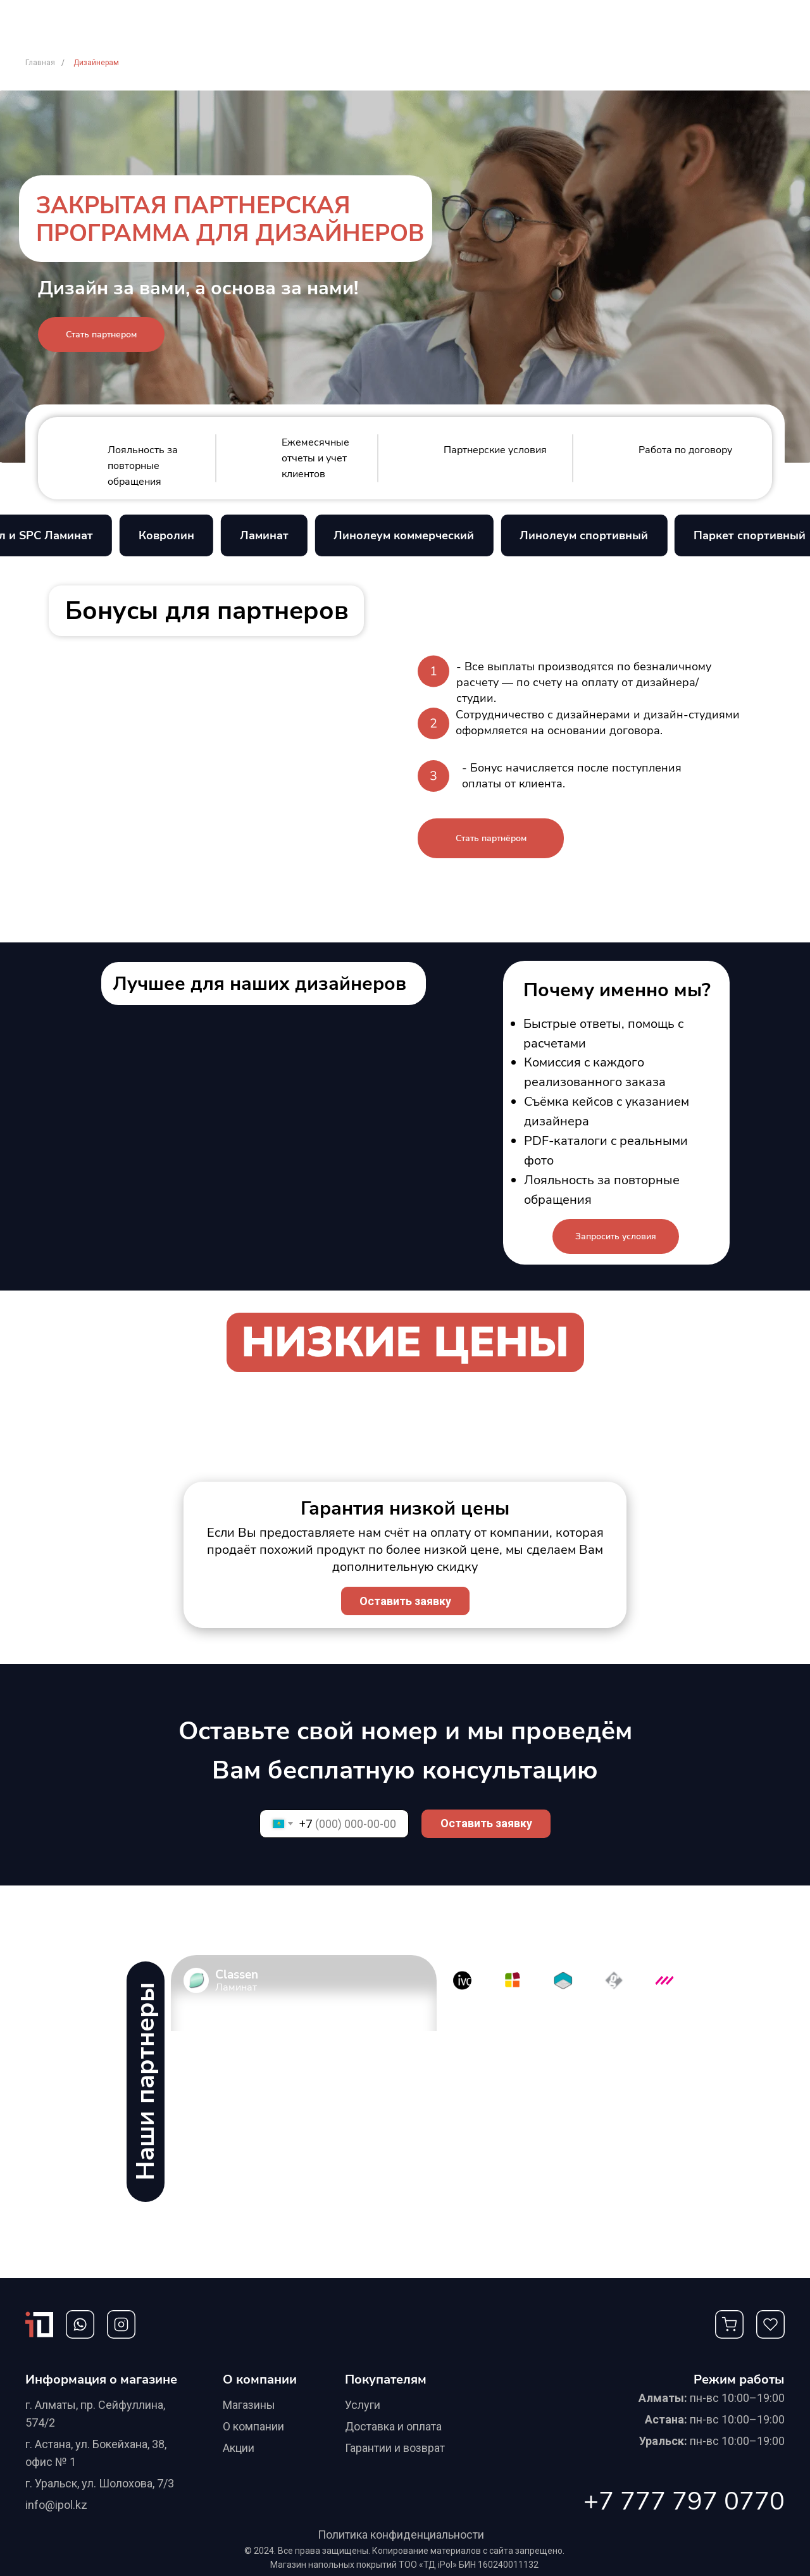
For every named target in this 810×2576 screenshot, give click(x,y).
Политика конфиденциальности (401, 2534)
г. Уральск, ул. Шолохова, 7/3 (99, 2483)
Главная (40, 62)
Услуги (362, 2404)
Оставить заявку (486, 1823)
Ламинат (279, 535)
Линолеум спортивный (599, 535)
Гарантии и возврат (395, 2447)
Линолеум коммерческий (419, 535)
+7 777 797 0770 (684, 2501)
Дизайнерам (96, 62)
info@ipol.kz (56, 2504)
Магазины (249, 2404)
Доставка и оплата (393, 2426)
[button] (101, 334)
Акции (238, 2447)
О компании (253, 2426)
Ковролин (181, 535)
